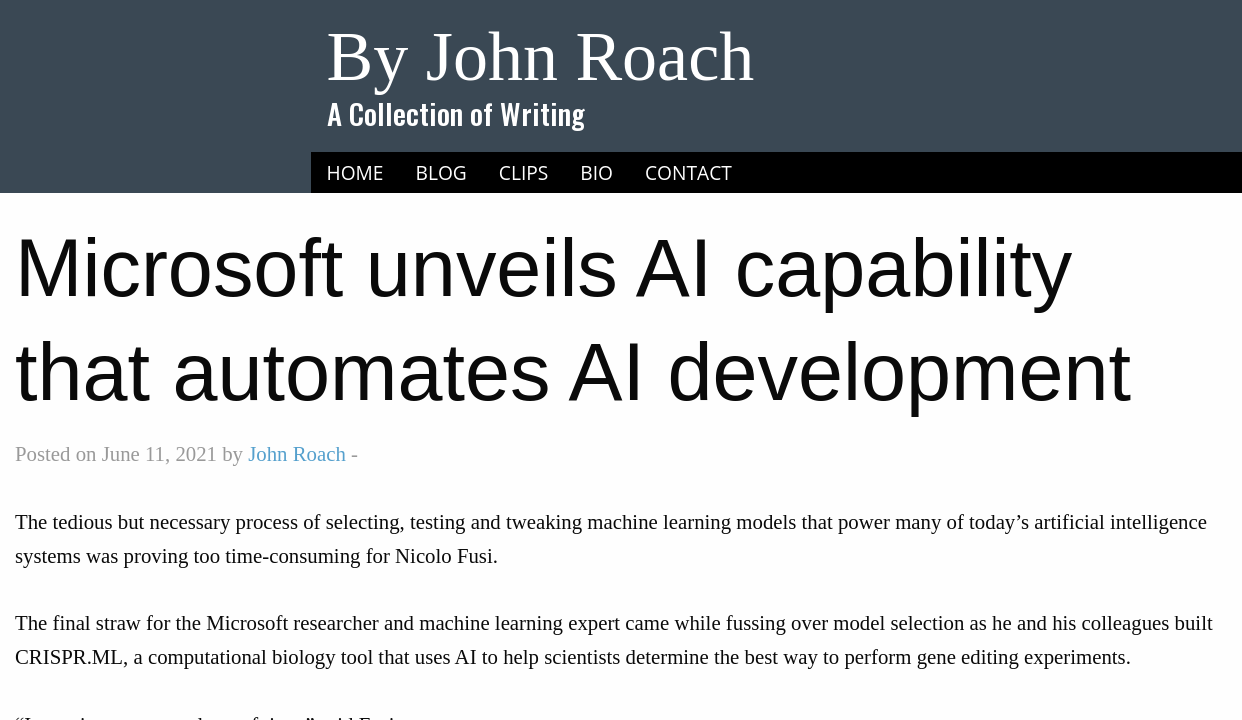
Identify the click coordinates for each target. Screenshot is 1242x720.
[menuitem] (355, 173)
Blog (441, 172)
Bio (596, 172)
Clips (524, 172)
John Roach (297, 453)
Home (355, 172)
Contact (688, 172)
